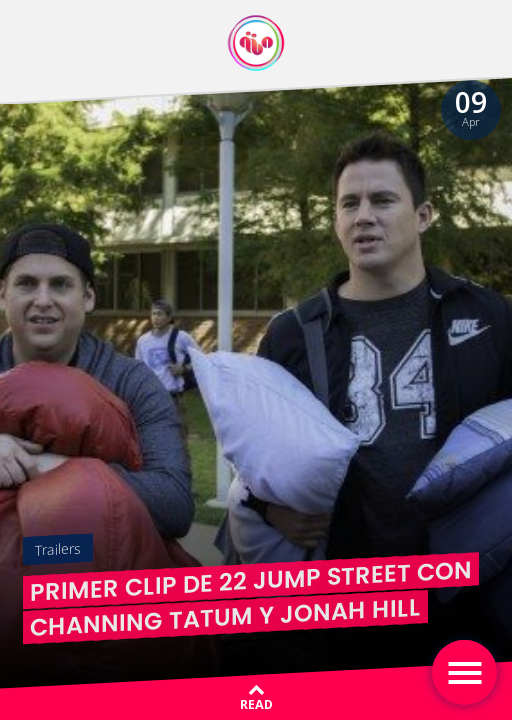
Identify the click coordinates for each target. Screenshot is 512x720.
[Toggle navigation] (464, 672)
